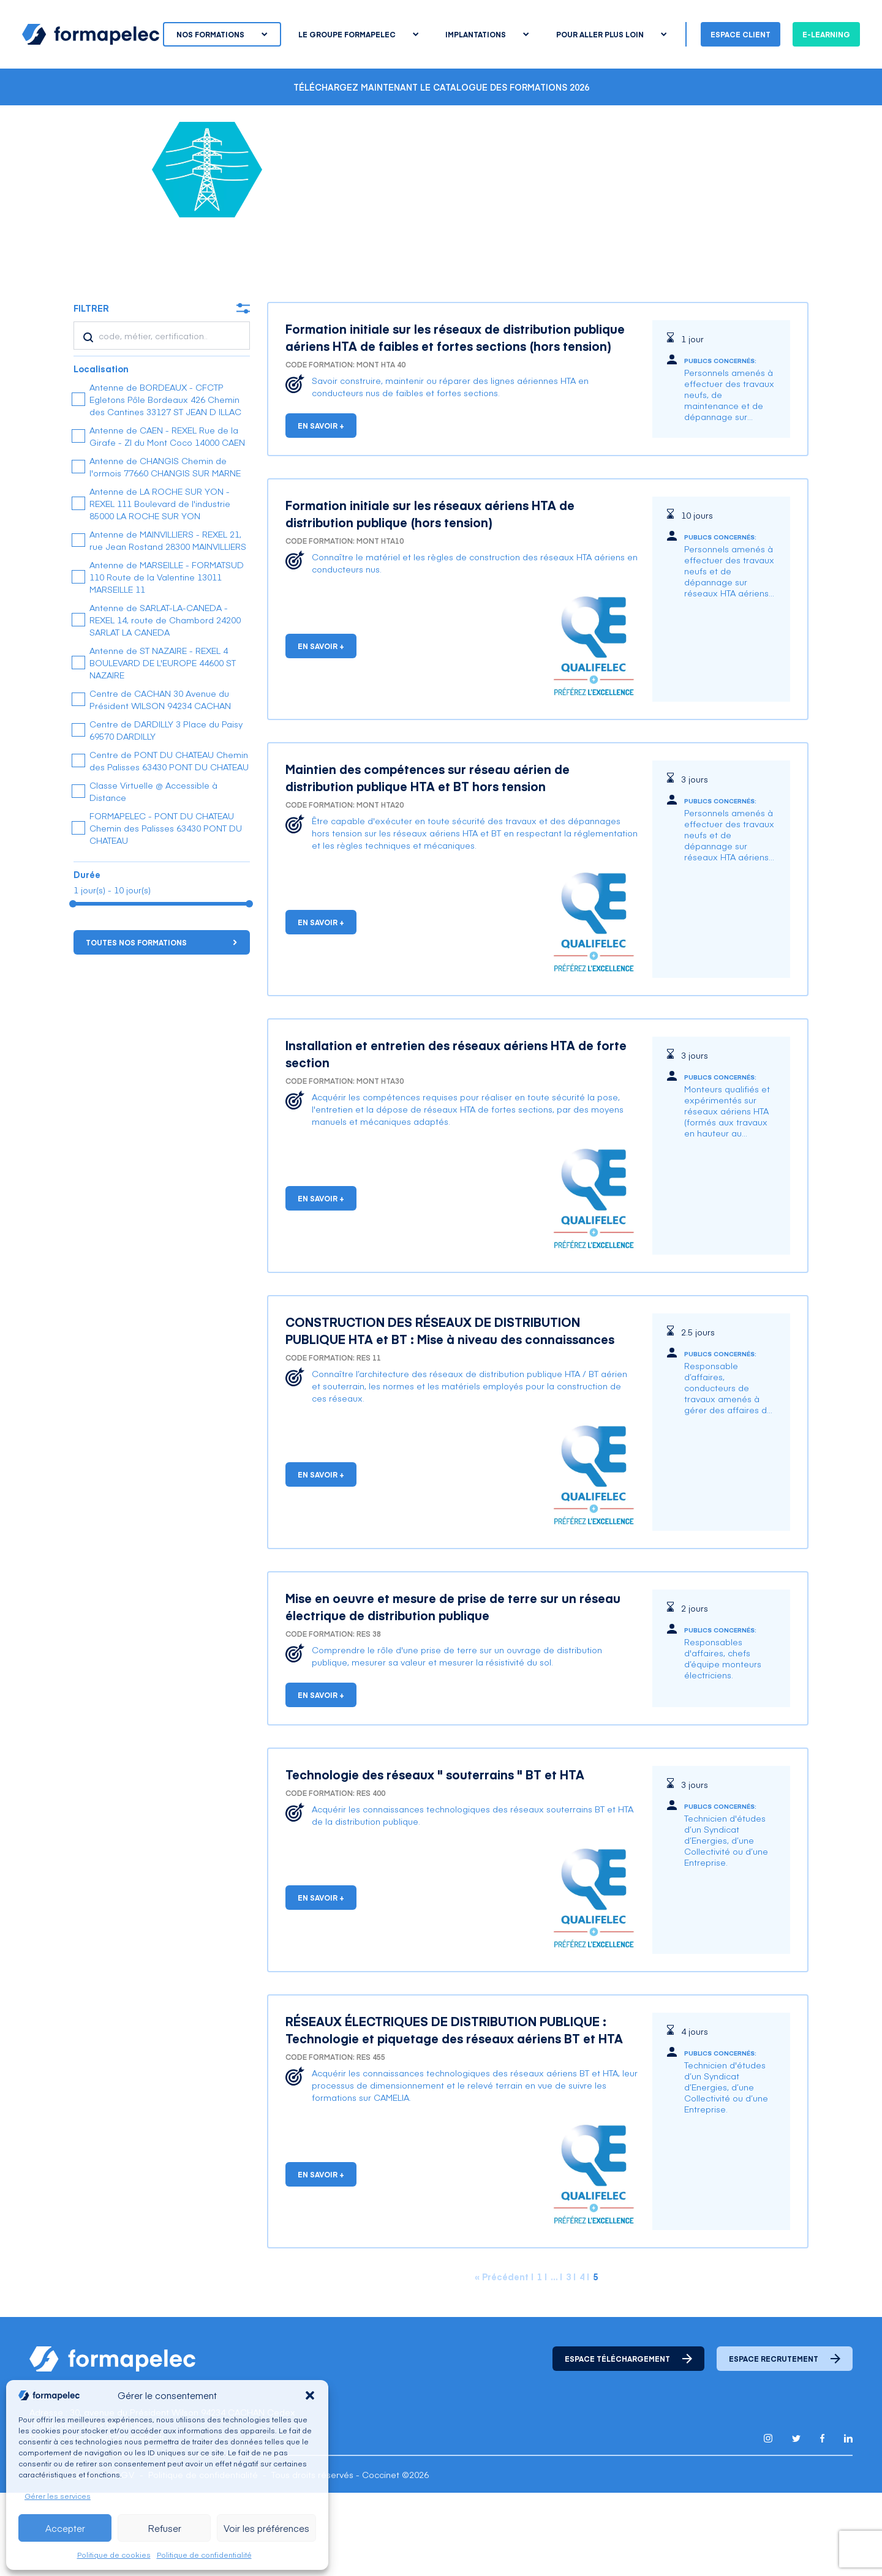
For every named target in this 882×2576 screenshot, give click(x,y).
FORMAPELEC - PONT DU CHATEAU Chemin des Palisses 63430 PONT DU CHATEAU (165, 911)
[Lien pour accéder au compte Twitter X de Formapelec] (796, 2521)
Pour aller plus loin (611, 34)
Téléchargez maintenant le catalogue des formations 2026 (441, 87)
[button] (310, 2395)
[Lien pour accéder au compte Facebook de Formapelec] (822, 2521)
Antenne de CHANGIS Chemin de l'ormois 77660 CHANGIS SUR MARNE (165, 550)
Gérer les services (57, 2496)
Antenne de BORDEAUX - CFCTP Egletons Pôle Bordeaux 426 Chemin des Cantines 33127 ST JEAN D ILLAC (165, 482)
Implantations (487, 34)
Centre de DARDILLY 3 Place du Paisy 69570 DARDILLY (166, 813)
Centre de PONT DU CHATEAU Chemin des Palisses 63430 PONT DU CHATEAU (169, 844)
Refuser (164, 2528)
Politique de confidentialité (204, 2554)
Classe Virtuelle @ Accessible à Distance (153, 874)
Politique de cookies (114, 2554)
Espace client (740, 34)
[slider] (73, 987)
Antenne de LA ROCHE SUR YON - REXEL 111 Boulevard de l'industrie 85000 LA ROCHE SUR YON (159, 586)
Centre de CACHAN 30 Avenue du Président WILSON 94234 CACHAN (160, 782)
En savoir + (321, 509)
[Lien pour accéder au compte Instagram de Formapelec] (768, 2521)
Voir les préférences (266, 2528)
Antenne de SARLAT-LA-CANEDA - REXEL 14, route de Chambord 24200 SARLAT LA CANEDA (165, 703)
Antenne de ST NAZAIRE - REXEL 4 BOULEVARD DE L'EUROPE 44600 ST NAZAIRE (162, 745)
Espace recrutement (784, 2442)
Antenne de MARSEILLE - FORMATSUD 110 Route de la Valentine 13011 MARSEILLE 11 (166, 660)
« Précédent (502, 2360)
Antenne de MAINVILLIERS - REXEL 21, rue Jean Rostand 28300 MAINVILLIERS (167, 623)
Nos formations (221, 34)
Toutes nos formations (161, 1026)
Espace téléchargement (628, 2442)
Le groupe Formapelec (358, 34)
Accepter (65, 2528)
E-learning (826, 34)
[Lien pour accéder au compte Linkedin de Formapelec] (848, 2521)
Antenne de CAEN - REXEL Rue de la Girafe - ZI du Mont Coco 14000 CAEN (167, 519)
